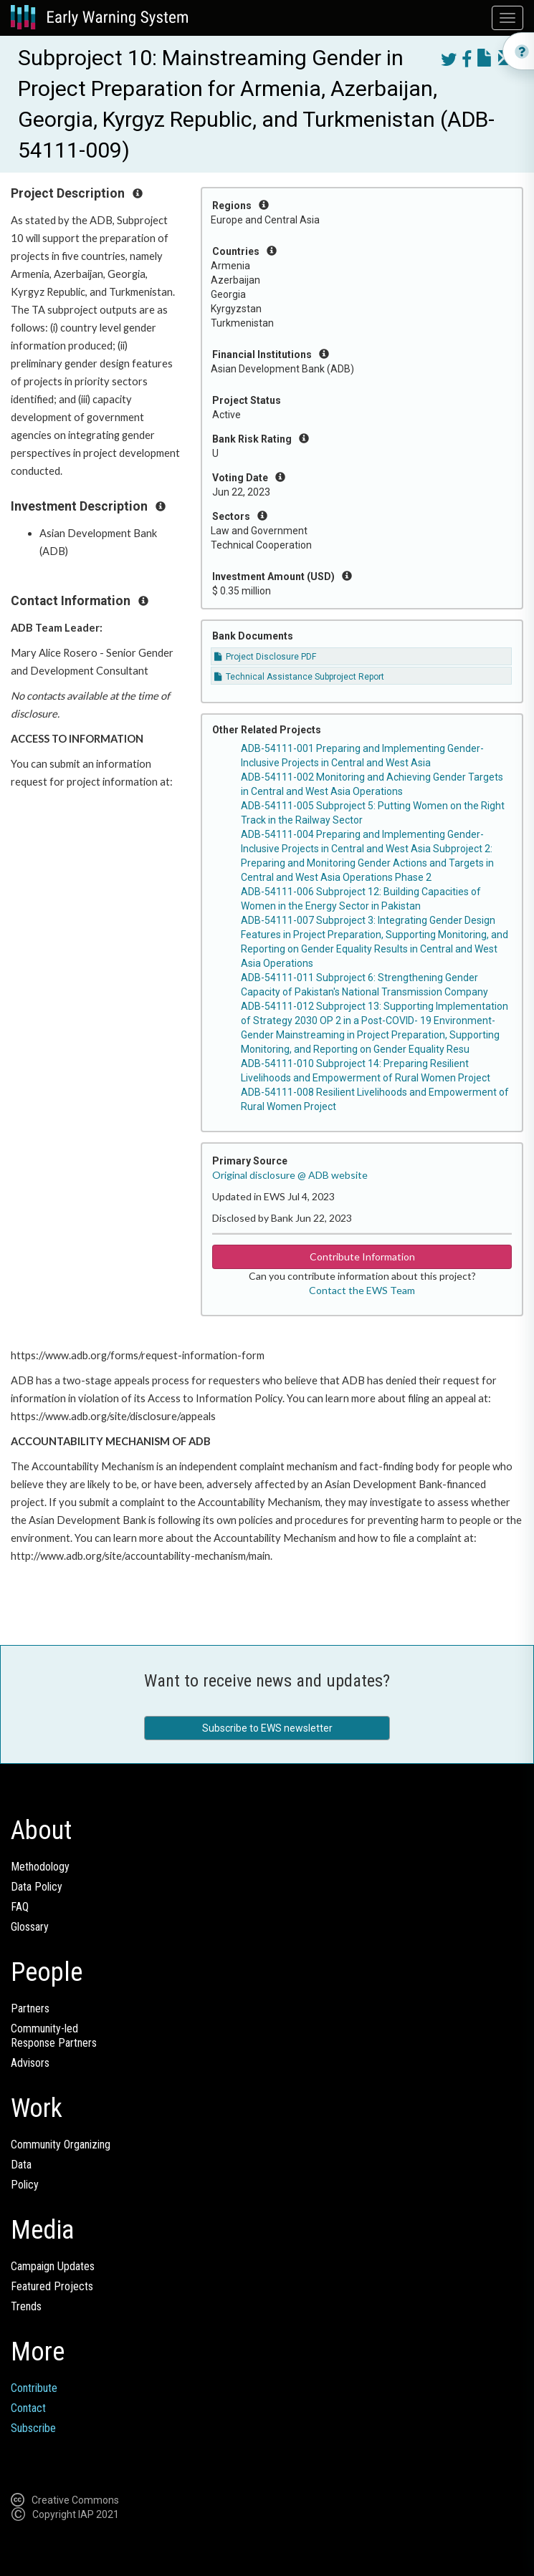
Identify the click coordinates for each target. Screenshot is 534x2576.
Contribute (34, 2388)
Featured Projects (52, 2286)
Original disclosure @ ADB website (290, 1175)
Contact (28, 2408)
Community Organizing (60, 2144)
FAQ (20, 1907)
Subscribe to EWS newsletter (267, 1728)
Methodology (40, 1866)
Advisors (30, 2063)
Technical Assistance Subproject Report (299, 677)
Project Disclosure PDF (265, 657)
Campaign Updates (53, 2266)
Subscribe (33, 2428)
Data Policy (36, 1887)
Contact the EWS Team (362, 1290)
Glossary (30, 1927)
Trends (26, 2306)
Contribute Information (362, 1256)
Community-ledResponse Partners (54, 2036)
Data (21, 2164)
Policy (25, 2184)
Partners (30, 2008)
